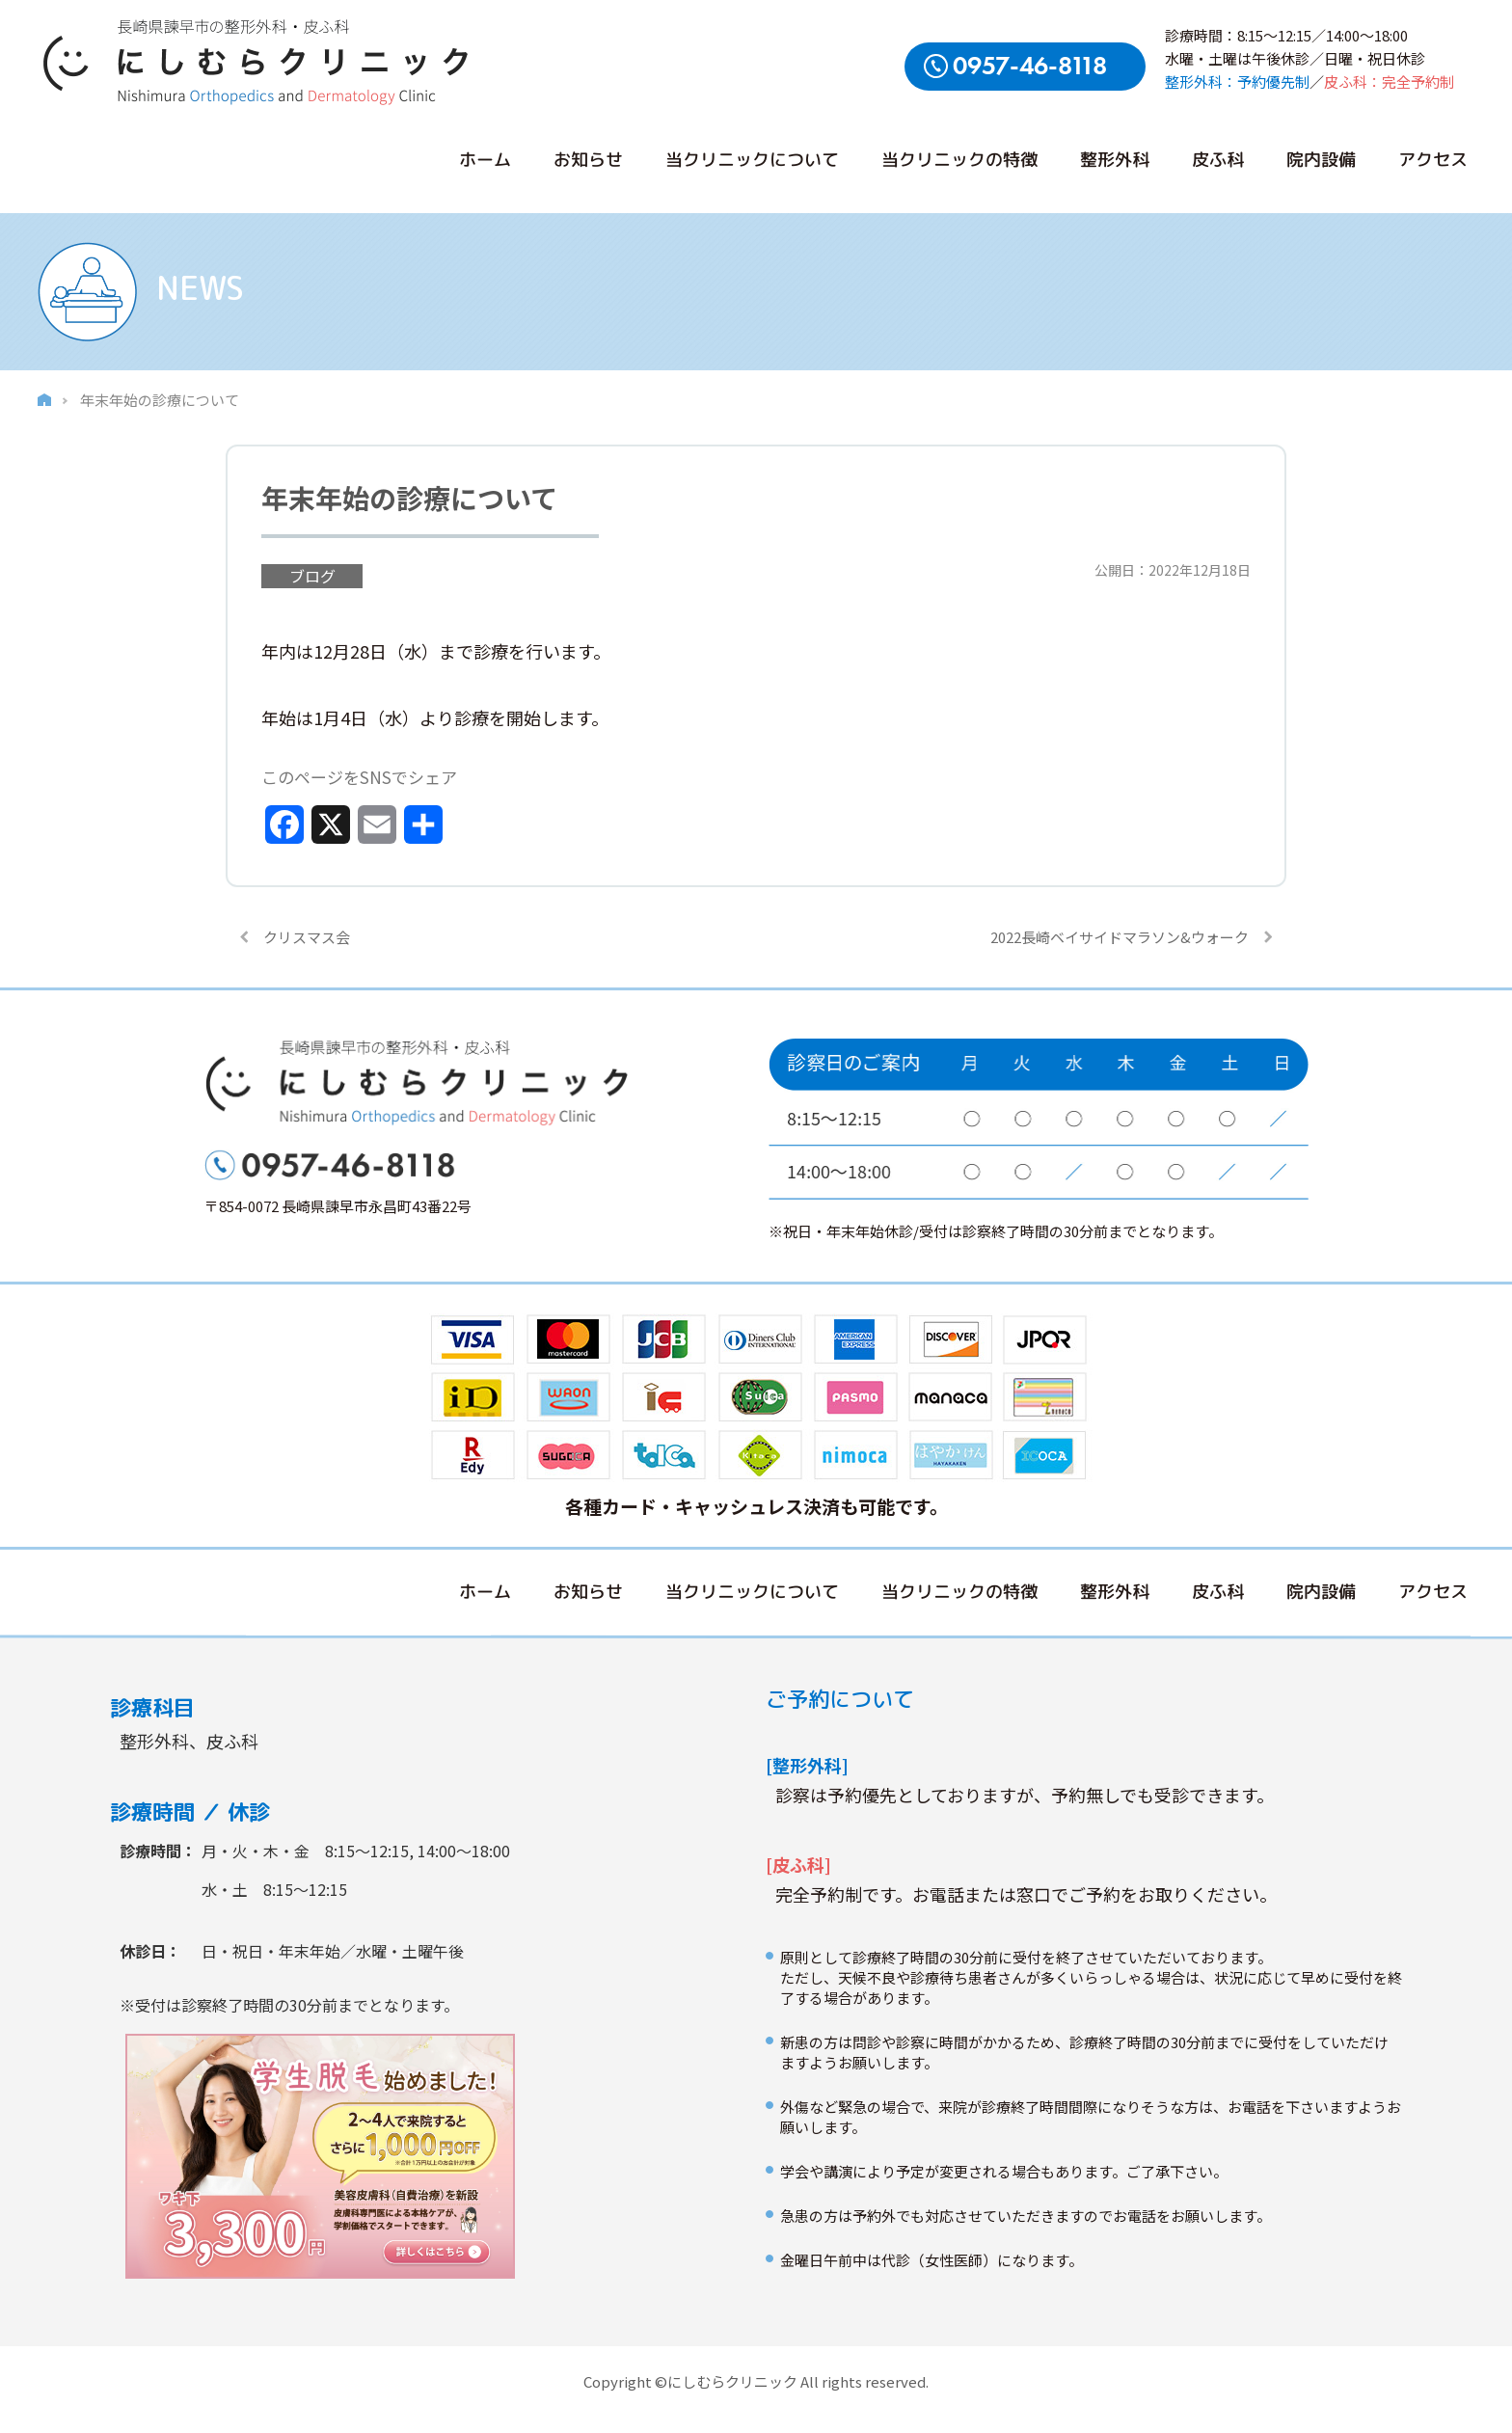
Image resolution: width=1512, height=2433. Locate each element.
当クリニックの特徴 (959, 160)
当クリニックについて (752, 160)
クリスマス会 (306, 937)
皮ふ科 (1218, 160)
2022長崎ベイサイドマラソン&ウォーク (1119, 937)
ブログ (312, 575)
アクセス (1433, 160)
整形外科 (1114, 160)
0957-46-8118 (1030, 66)
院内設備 (1321, 160)
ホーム (485, 160)
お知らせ (588, 160)
